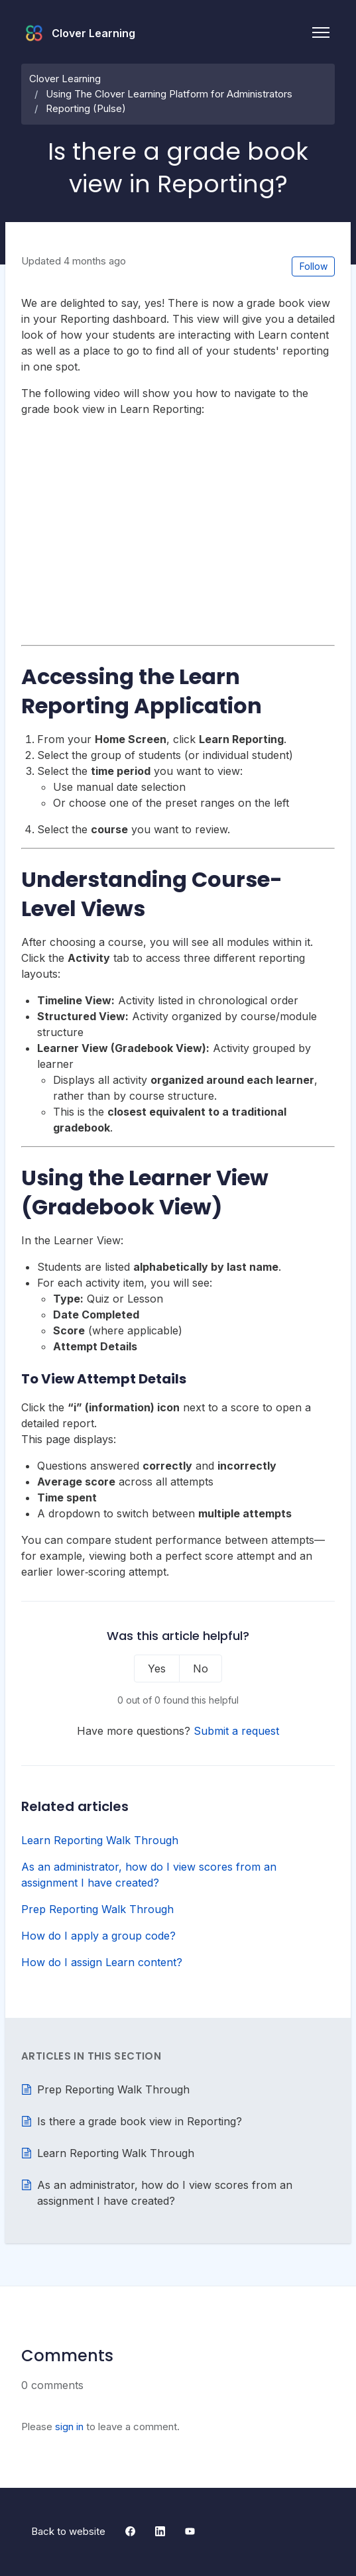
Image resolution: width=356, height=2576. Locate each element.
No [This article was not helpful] (200, 1668)
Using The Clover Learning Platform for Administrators (169, 94)
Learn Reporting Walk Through (99, 1840)
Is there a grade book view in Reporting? (139, 2121)
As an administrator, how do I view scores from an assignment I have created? (148, 1874)
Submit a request (236, 1730)
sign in (69, 2426)
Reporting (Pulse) (86, 108)
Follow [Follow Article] (313, 266)
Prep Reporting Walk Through (97, 1909)
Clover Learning (65, 78)
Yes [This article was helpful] (157, 1668)
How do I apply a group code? (98, 1935)
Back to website (68, 2531)
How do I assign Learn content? (101, 1962)
